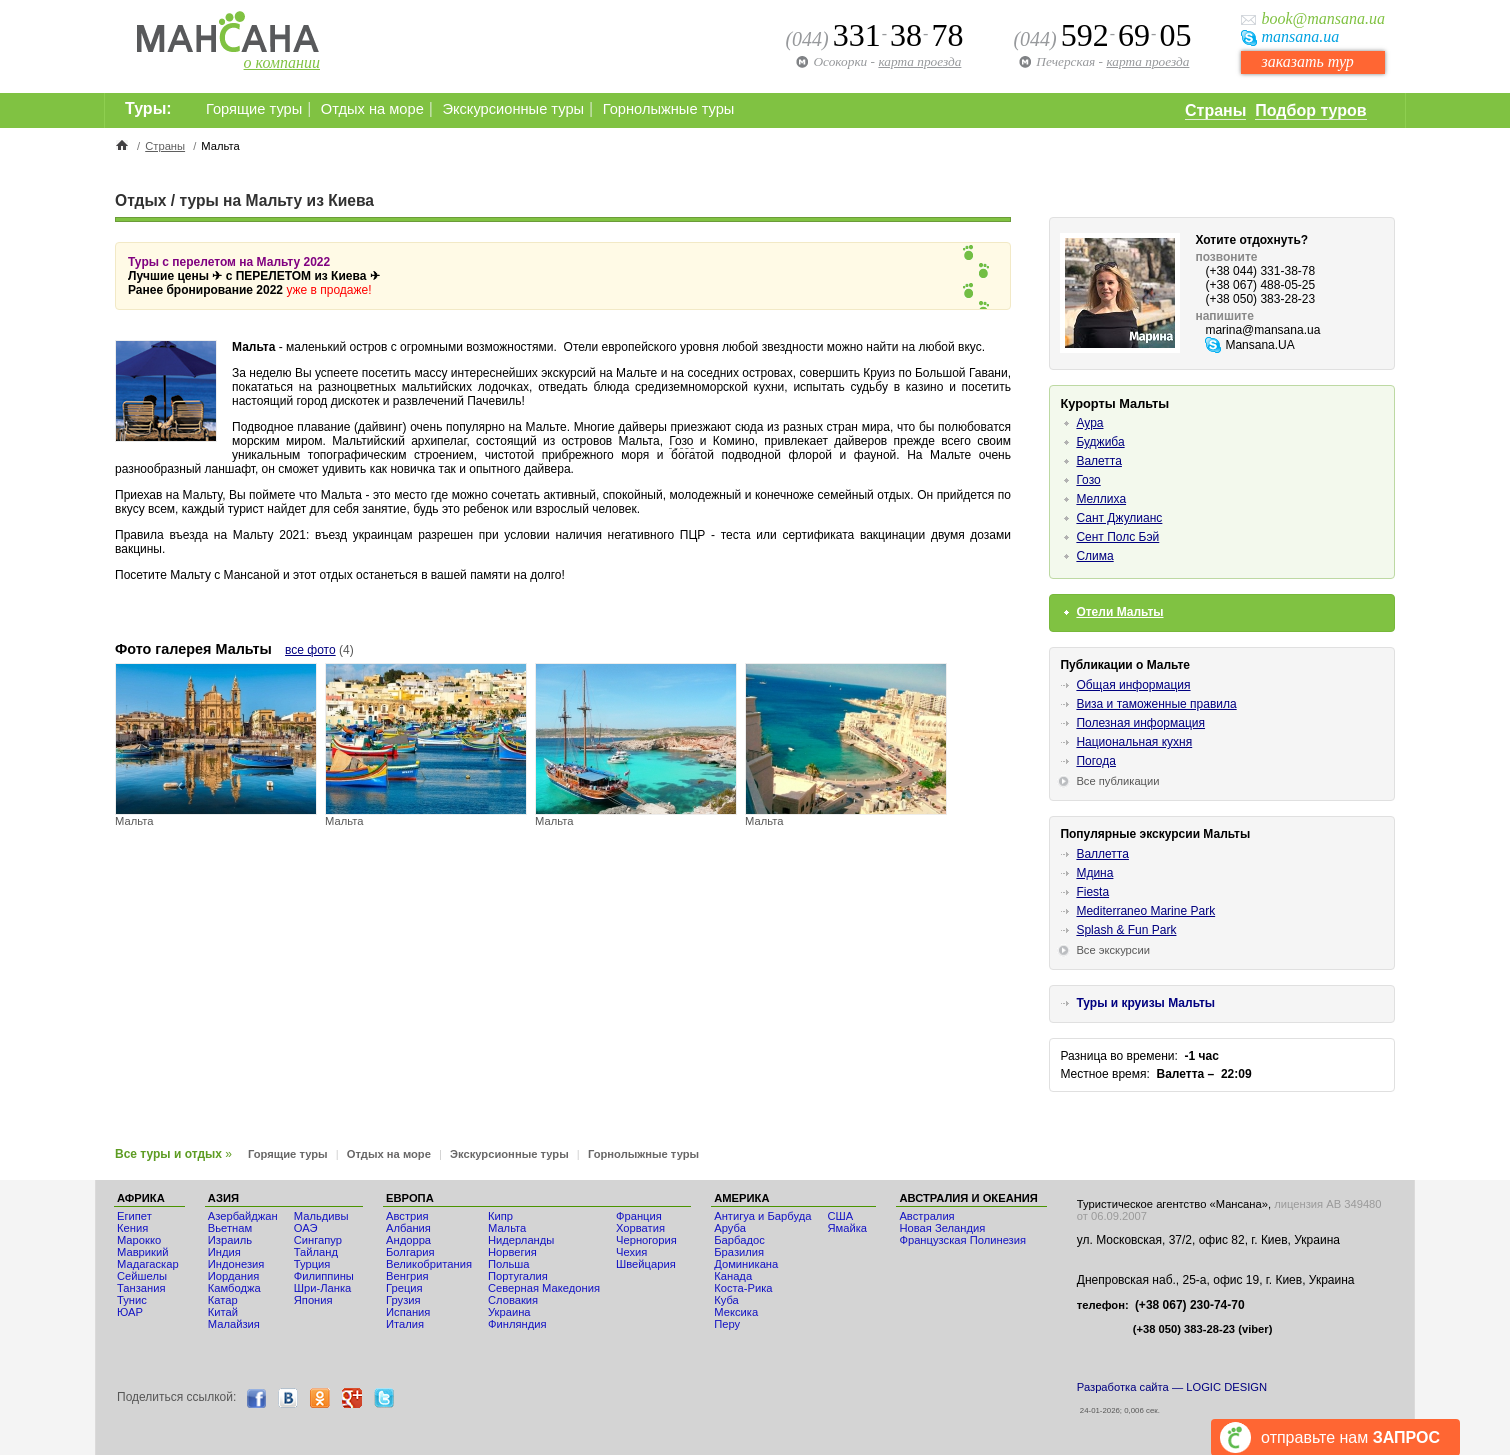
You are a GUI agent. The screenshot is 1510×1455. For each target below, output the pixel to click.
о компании (282, 62)
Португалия (518, 1276)
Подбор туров (1310, 110)
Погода (1096, 761)
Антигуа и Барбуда (762, 1216)
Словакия (513, 1300)
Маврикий (142, 1252)
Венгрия (407, 1276)
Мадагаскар (148, 1264)
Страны (1215, 110)
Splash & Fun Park (1126, 930)
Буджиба (1100, 442)
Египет (134, 1216)
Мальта (507, 1228)
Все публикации (1117, 781)
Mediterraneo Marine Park (1145, 911)
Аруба (730, 1228)
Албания (408, 1228)
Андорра (408, 1240)
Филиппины (324, 1276)
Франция (639, 1216)
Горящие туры (254, 109)
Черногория (646, 1240)
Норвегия (512, 1252)
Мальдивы (321, 1216)
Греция (404, 1288)
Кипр (500, 1216)
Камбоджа (234, 1288)
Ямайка (847, 1228)
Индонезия (236, 1264)
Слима (1094, 556)
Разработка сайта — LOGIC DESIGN (1172, 1387)
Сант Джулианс (1119, 518)
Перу (727, 1324)
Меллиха (1101, 499)
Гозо (681, 441)
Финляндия (517, 1324)
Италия (405, 1324)
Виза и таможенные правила (1156, 704)
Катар (223, 1300)
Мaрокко (139, 1240)
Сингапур (318, 1240)
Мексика (736, 1312)
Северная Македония (544, 1288)
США (840, 1216)
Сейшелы (142, 1276)
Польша (509, 1264)
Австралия (926, 1216)
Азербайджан (243, 1216)
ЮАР (130, 1312)
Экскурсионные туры (513, 109)
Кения (132, 1228)
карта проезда (1147, 61)
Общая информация (1133, 685)
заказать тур (1307, 61)
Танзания (141, 1288)
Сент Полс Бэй (1117, 537)
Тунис (132, 1300)
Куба (726, 1300)
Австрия (407, 1216)
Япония (313, 1300)
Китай (223, 1312)
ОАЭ (306, 1228)
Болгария (410, 1252)
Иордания (233, 1276)
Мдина (1094, 873)
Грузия (403, 1300)
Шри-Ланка (323, 1288)
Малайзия (234, 1324)
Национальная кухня (1134, 742)
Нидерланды (521, 1240)
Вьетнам (230, 1228)
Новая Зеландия (942, 1228)
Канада (733, 1276)
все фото (310, 650)
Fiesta (1092, 892)
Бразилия (739, 1252)
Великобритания (429, 1264)
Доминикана (746, 1264)
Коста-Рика (743, 1288)
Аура (1089, 423)
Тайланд (316, 1252)
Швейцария (646, 1264)
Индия (224, 1252)
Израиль (230, 1240)
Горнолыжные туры (669, 109)
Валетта (1099, 461)
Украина (509, 1312)
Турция (312, 1264)
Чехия (631, 1252)
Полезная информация (1140, 723)
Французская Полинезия (962, 1240)
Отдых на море (372, 109)
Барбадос (739, 1240)
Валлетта (1102, 854)
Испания (408, 1312)
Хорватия (640, 1228)
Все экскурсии (1113, 950)
